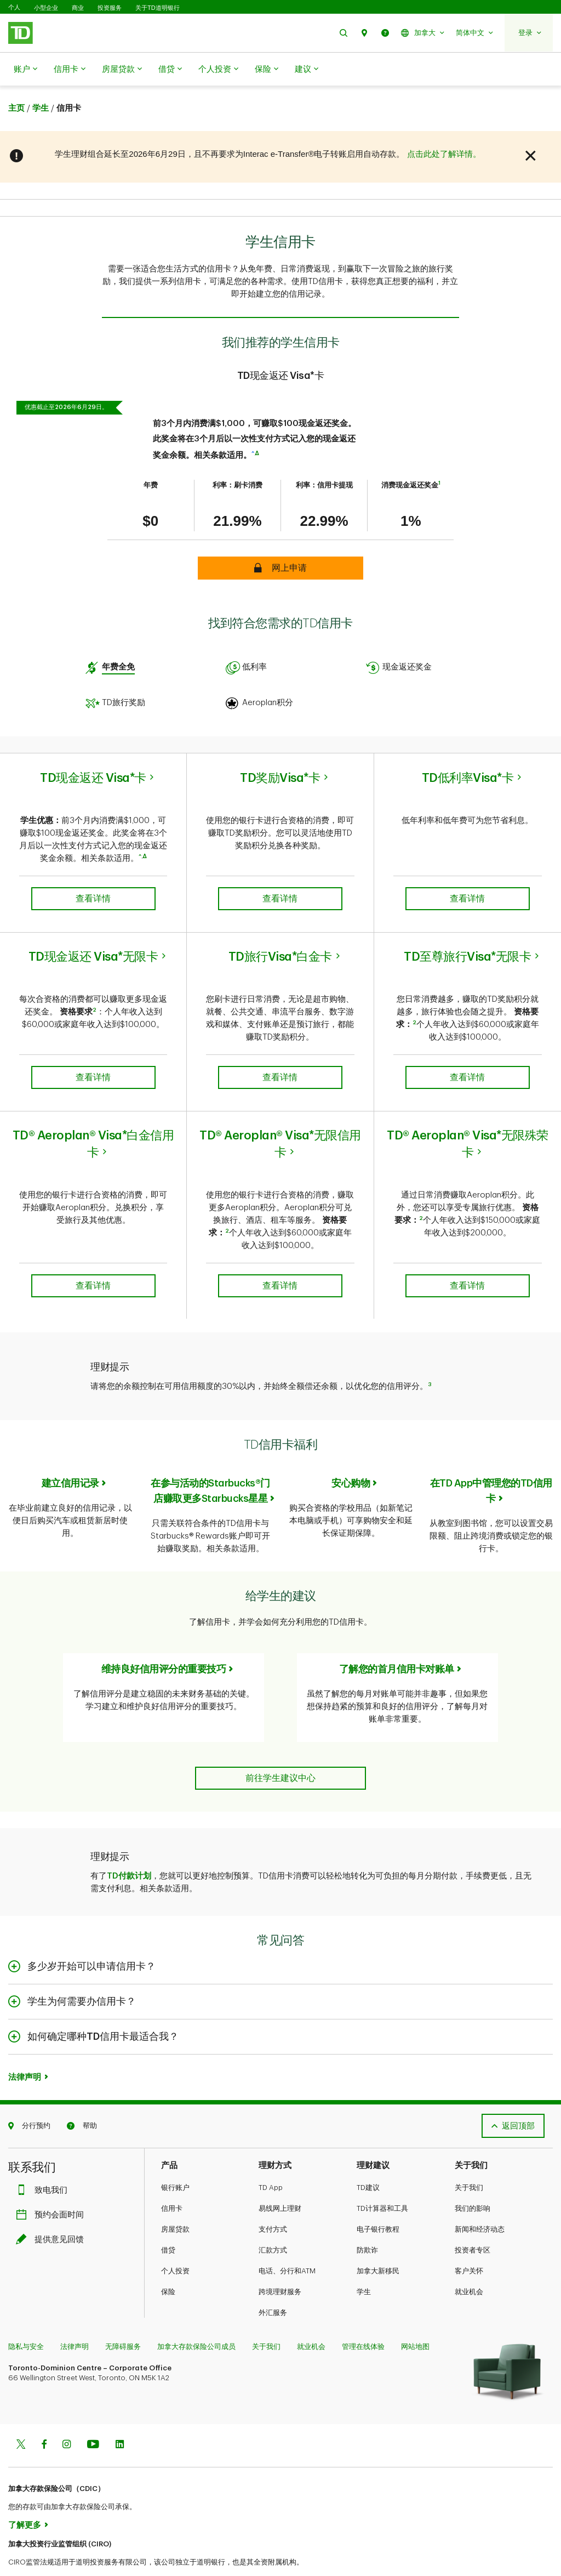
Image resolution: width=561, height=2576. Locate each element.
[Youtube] (93, 2418)
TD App (271, 2160)
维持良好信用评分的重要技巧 (163, 1642)
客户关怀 (469, 2243)
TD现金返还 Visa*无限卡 (93, 929)
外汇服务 (273, 2285)
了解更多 (24, 2498)
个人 (14, 7)
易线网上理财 (280, 2181)
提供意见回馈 (52, 2212)
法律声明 (24, 2050)
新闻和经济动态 (480, 2201)
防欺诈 (367, 2222)
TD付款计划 (129, 1849)
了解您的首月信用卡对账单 (396, 1642)
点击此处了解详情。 (444, 126)
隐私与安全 (26, 2319)
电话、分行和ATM (287, 2243)
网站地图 (415, 2319)
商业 (78, 7)
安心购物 (350, 1456)
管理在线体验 (363, 2319)
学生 (364, 2264)
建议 (306, 70)
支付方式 (273, 2201)
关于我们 (469, 2160)
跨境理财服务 (280, 2264)
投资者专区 (472, 2222)
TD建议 (368, 2160)
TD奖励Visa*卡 (280, 751)
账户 (25, 70)
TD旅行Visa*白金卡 (280, 929)
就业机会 (469, 2264)
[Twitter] (20, 2418)
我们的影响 (472, 2181)
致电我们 (44, 2163)
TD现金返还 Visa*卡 (93, 751)
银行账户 (175, 2160)
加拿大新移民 (378, 2243)
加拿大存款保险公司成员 (196, 2319)
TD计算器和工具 (382, 2181)
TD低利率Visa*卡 (468, 751)
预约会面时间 (52, 2187)
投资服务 (110, 7)
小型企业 (46, 7)
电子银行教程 (378, 2201)
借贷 (170, 70)
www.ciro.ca (33, 2553)
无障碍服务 (123, 2319)
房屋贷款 (122, 70)
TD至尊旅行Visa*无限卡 (467, 929)
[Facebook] (44, 2418)
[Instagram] (66, 2418)
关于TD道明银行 (157, 7)
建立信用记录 (70, 1456)
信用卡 (69, 70)
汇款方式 (273, 2222)
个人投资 (218, 70)
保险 (266, 70)
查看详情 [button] (93, 871)
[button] (343, 33)
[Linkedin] (120, 2418)
